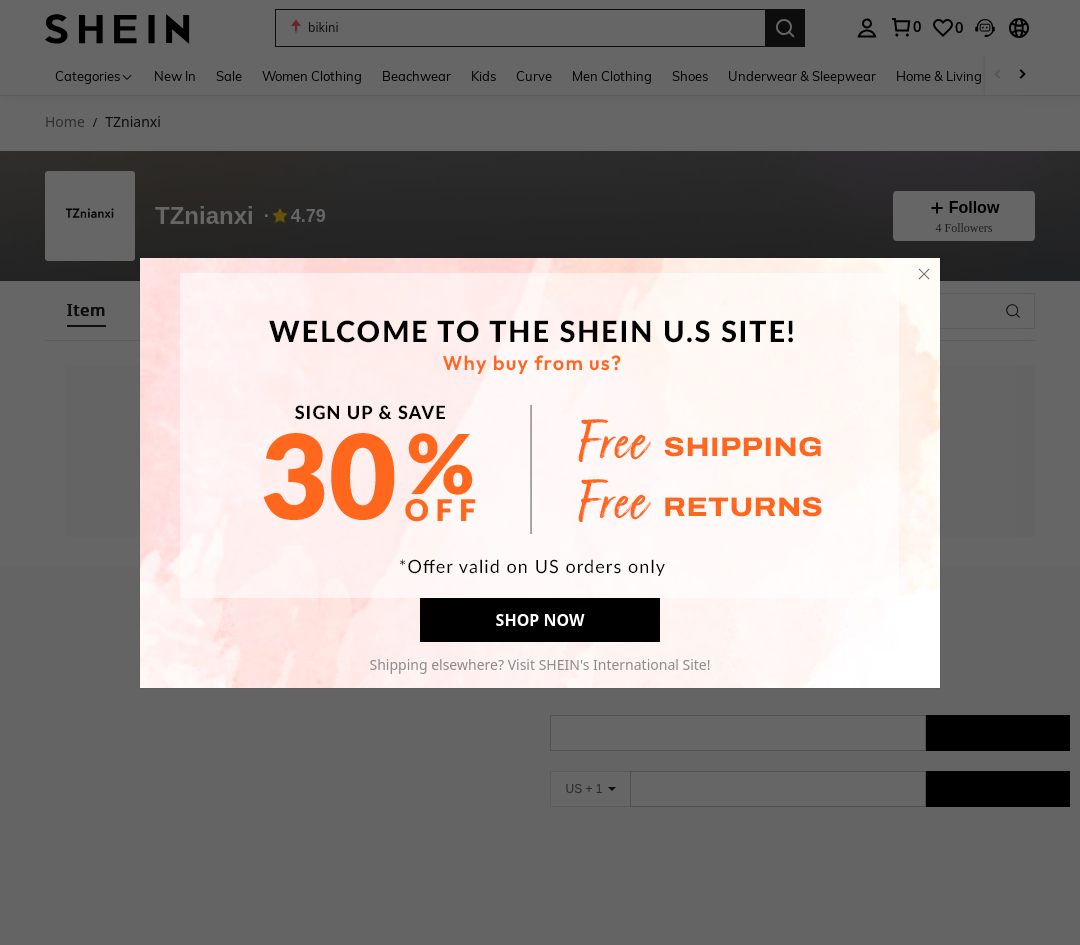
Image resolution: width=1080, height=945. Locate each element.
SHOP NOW (540, 620)
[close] (924, 274)
